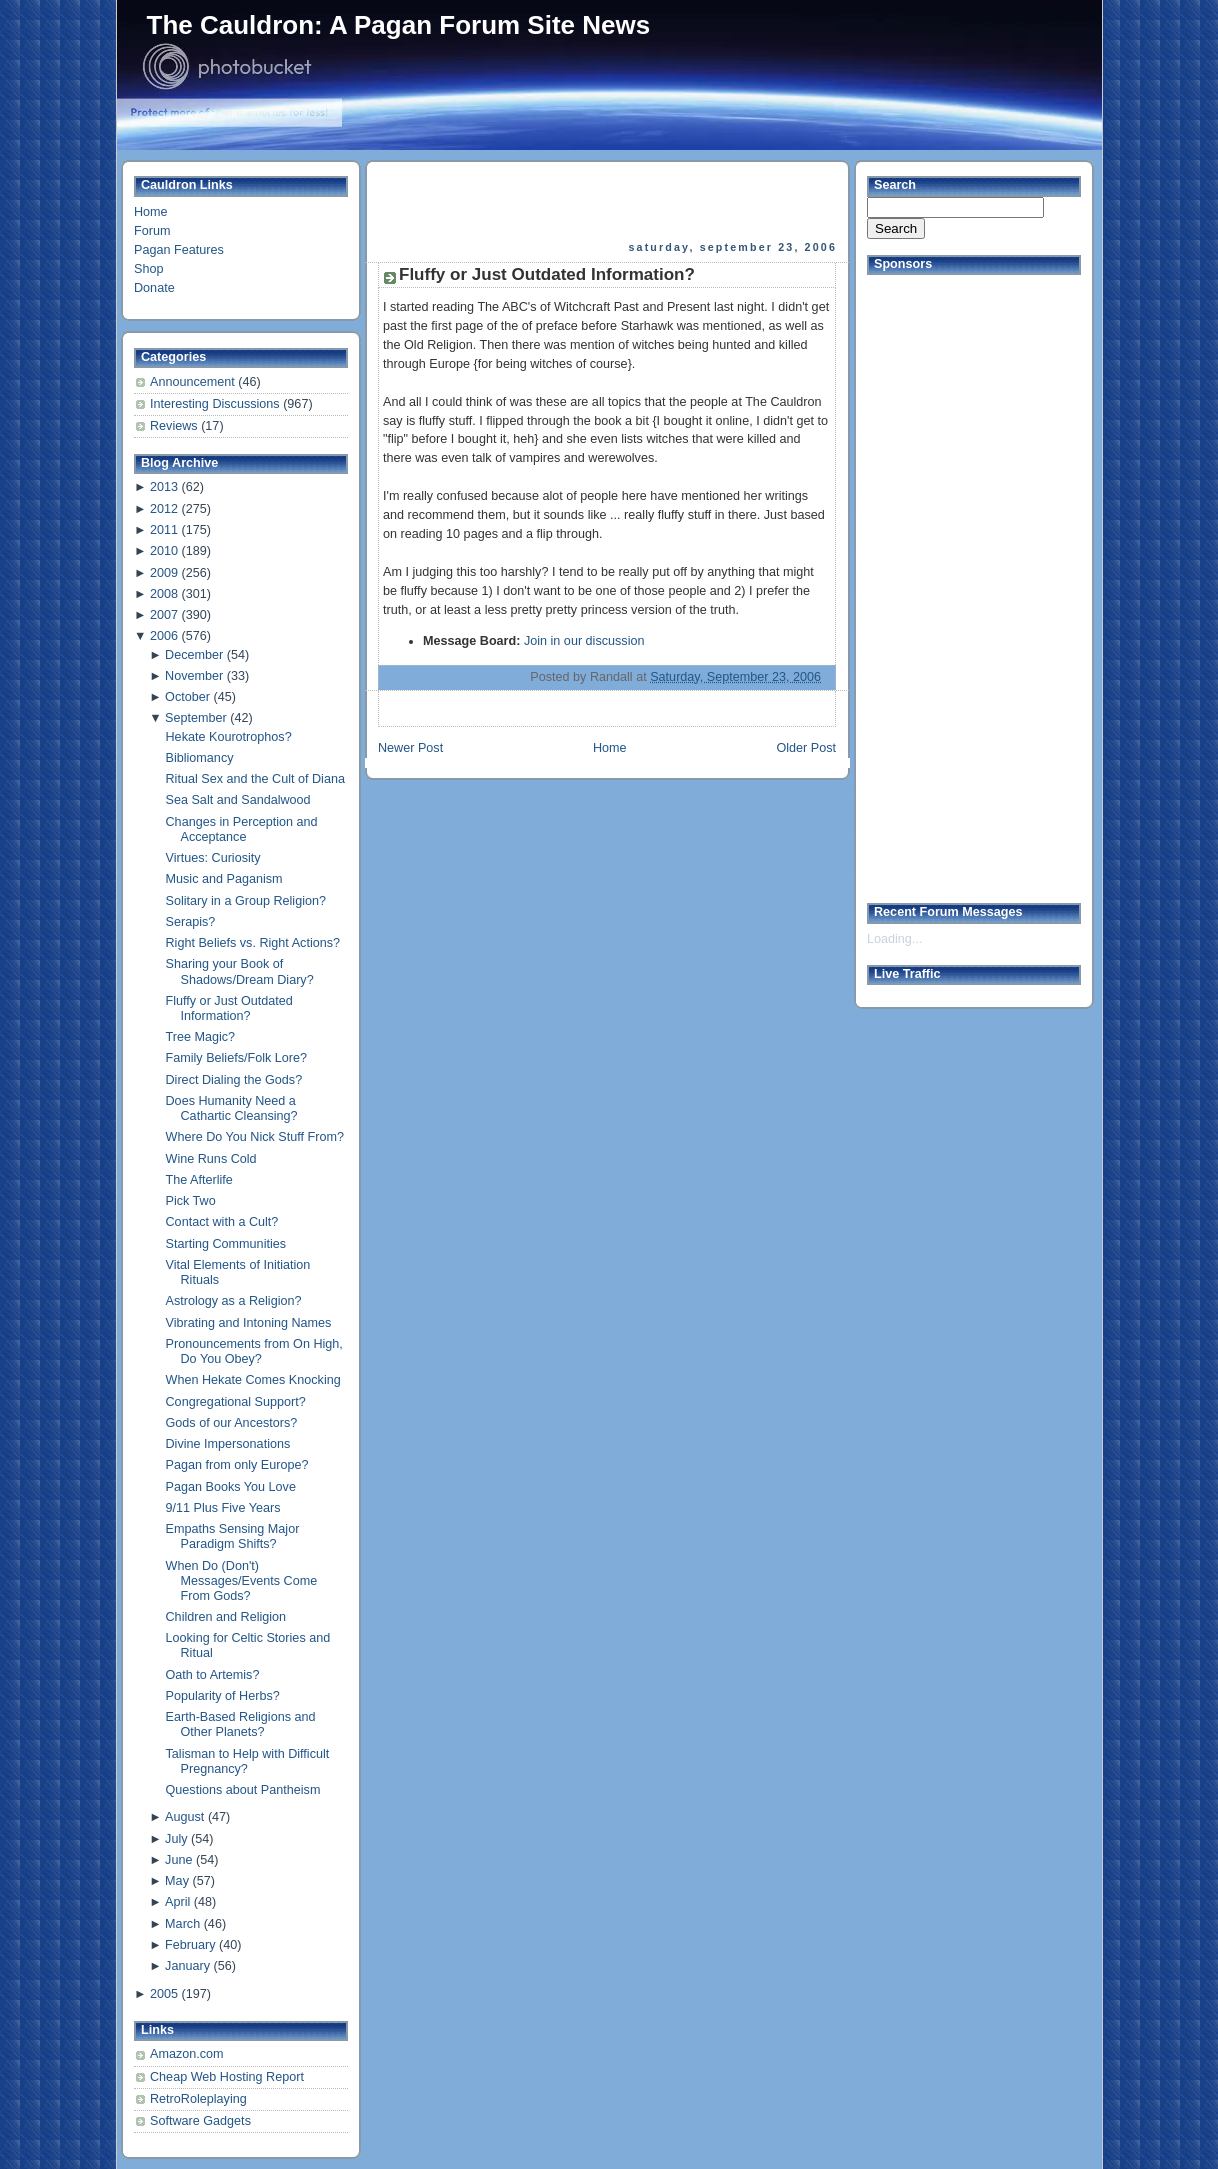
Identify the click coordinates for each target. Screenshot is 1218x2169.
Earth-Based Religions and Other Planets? (241, 1724)
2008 (164, 594)
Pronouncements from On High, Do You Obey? (254, 1351)
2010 (164, 551)
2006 (164, 636)
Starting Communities (226, 1244)
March (182, 1924)
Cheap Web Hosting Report (227, 2077)
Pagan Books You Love (231, 1487)
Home (151, 212)
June (178, 1860)
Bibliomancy (200, 758)
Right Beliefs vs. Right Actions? (253, 943)
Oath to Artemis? (213, 1675)
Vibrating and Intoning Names (249, 1323)
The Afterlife (199, 1180)
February (190, 1945)
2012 (164, 509)
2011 (164, 530)
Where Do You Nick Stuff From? (255, 1137)
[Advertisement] (609, 201)
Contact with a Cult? (222, 1222)
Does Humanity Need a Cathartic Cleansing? (232, 1108)
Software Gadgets (200, 2121)
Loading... (894, 939)
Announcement (194, 382)
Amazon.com (187, 2054)
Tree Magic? (201, 1037)
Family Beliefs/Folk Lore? (237, 1058)
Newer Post (410, 748)
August (184, 1817)
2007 (164, 615)
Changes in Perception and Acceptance (242, 829)
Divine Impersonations (228, 1444)
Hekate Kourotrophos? (229, 737)
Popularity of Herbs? (223, 1696)
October (187, 697)
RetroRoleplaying (198, 2099)
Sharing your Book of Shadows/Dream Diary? (240, 971)
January (187, 1966)
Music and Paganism (224, 879)
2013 (164, 487)
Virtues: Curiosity (213, 858)
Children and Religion (226, 1617)
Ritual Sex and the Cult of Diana (255, 779)
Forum (152, 231)
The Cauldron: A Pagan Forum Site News (399, 25)
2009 (164, 573)
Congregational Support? (236, 1402)
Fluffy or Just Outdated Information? (229, 1008)
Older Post (806, 748)
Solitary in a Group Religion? (246, 901)
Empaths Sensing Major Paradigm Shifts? (233, 1536)
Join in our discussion (584, 641)
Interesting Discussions (216, 404)
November (194, 676)
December (194, 655)
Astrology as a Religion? (234, 1301)
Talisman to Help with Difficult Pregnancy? (248, 1761)
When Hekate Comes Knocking (253, 1380)
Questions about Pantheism (243, 1790)
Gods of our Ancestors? (232, 1423)
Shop (148, 269)
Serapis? (191, 922)
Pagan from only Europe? (237, 1465)
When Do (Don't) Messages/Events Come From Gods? (242, 1581)
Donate (154, 288)
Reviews (175, 426)
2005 (164, 1994)
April (177, 1902)
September (196, 718)
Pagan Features (179, 250)
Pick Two (191, 1201)
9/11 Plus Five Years (223, 1508)
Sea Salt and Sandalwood (238, 800)
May (177, 1881)
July (176, 1839)
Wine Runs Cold (211, 1159)
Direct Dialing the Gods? (234, 1080)
